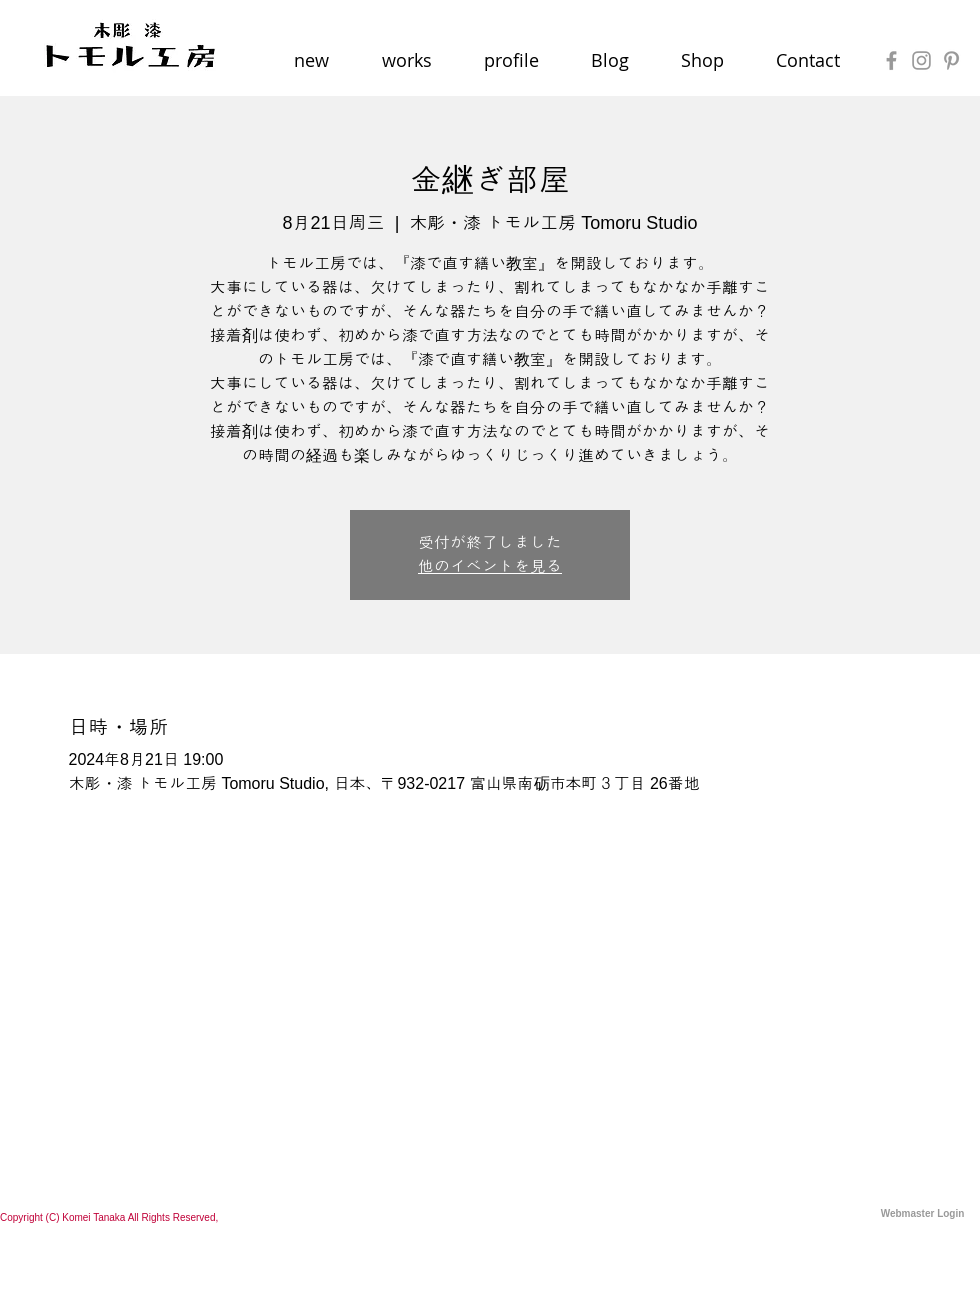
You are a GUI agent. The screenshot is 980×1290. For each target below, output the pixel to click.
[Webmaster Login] (922, 1214)
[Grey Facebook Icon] (891, 60)
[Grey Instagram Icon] (921, 60)
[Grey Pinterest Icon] (951, 60)
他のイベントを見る (490, 566)
